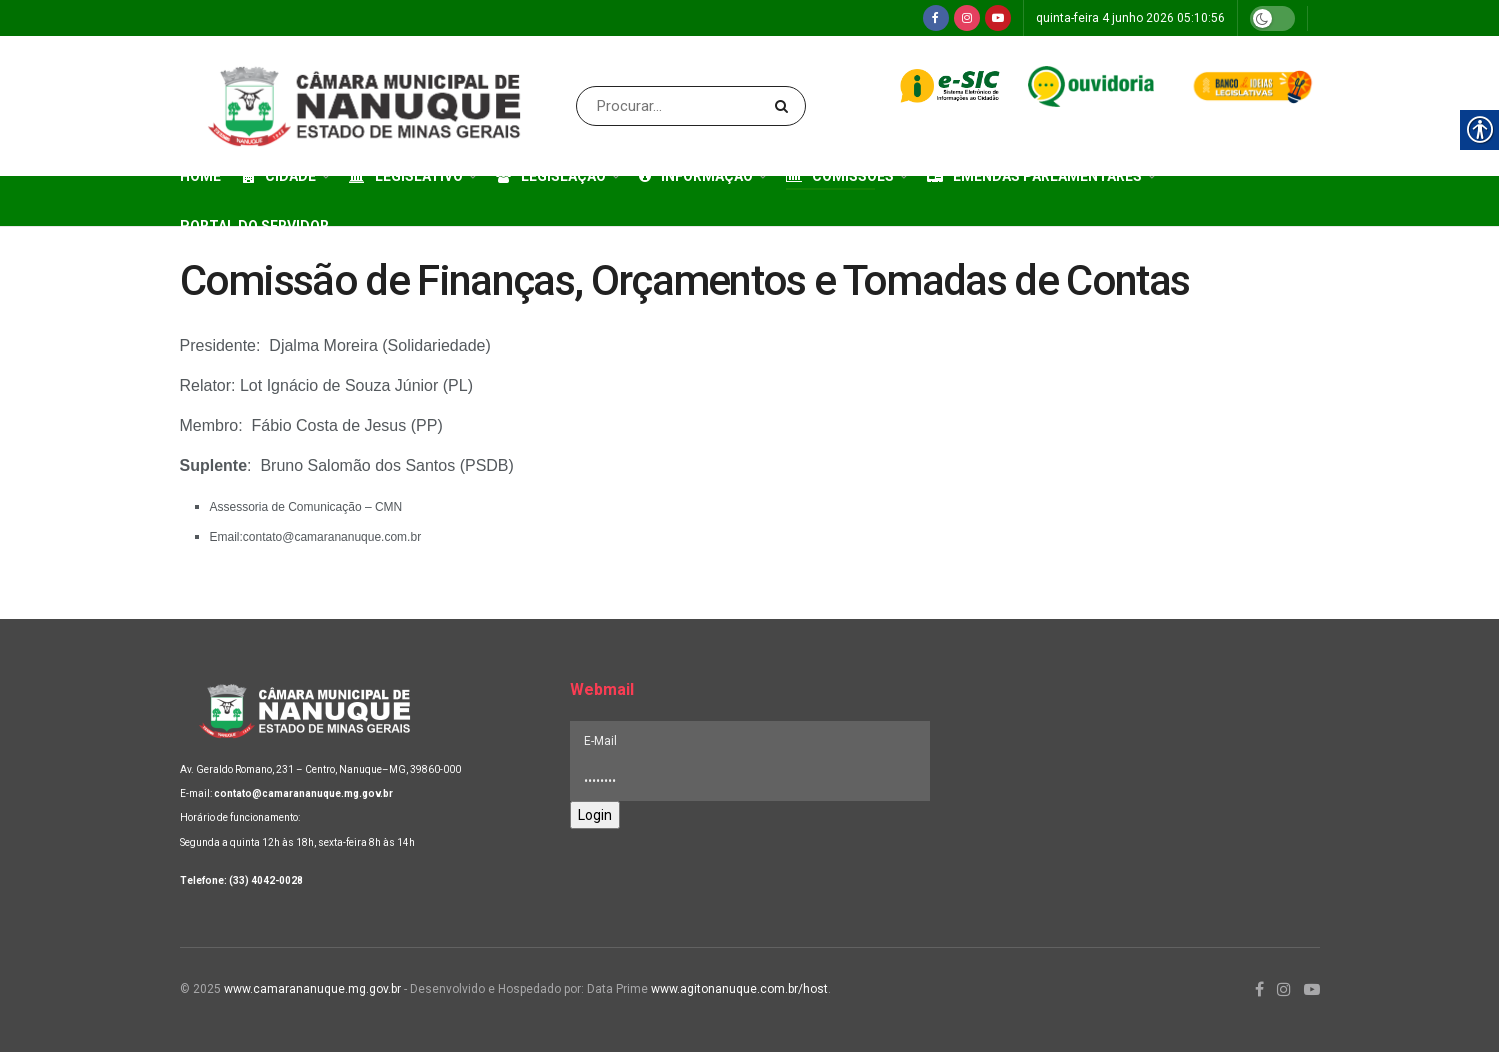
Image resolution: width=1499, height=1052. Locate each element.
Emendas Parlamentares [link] (1034, 176)
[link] (936, 18)
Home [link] (200, 176)
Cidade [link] (279, 176)
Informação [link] (696, 176)
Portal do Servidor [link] (254, 226)
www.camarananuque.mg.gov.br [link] (312, 989)
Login (595, 815)
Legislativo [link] (406, 176)
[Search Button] (785, 106)
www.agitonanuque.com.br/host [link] (739, 989)
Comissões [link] (840, 176)
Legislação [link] (551, 176)
